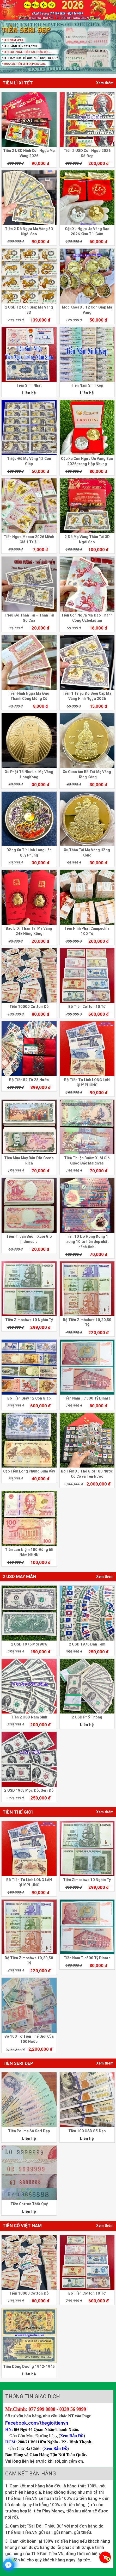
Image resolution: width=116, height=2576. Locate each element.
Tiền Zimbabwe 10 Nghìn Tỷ (29, 1319)
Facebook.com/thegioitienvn (36, 2423)
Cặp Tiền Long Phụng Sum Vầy (29, 1471)
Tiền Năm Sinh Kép (87, 385)
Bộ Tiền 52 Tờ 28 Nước (29, 1079)
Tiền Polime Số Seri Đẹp (29, 2131)
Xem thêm (104, 83)
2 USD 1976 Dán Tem (87, 1644)
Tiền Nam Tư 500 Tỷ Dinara (87, 1398)
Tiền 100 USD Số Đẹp (87, 2131)
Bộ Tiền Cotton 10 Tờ (87, 1006)
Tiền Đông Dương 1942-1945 (29, 2366)
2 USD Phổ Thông (87, 1717)
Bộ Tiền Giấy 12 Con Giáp (29, 1398)
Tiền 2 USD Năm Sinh (29, 1717)
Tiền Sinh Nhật (29, 385)
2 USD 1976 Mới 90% (29, 1644)
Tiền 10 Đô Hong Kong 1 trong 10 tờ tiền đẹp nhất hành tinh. (87, 1241)
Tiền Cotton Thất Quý (29, 2204)
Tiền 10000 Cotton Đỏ (29, 1006)
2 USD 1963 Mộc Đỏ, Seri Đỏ (29, 1790)
